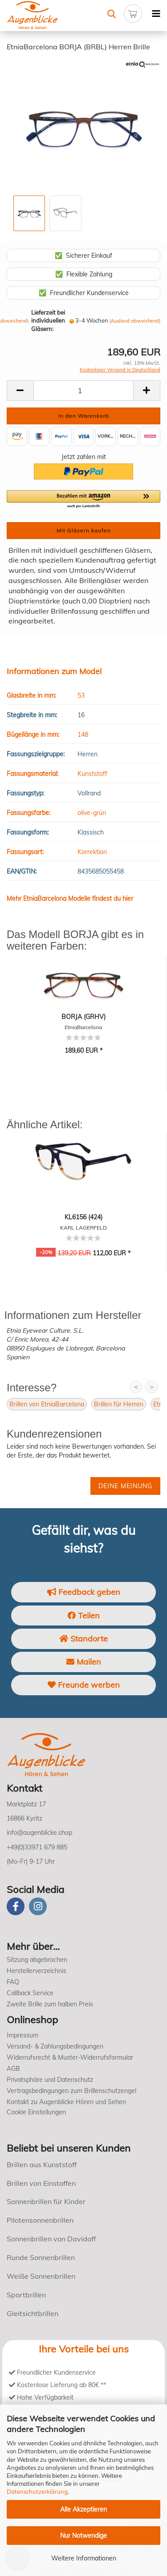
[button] (83, 499)
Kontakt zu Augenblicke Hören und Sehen (66, 2102)
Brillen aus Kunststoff (42, 2164)
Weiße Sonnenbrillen (41, 2276)
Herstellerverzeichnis (36, 1971)
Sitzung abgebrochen (37, 1960)
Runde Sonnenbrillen (41, 2257)
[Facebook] (15, 1906)
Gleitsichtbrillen (32, 2313)
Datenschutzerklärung (37, 2491)
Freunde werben (84, 1685)
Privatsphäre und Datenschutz (50, 2080)
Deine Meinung (125, 1486)
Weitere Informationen (83, 2558)
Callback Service (30, 1993)
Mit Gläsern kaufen (84, 530)
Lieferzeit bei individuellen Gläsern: (48, 320)
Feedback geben (83, 1592)
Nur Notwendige (83, 2536)
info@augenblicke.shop (39, 1833)
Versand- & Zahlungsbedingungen (55, 2046)
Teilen (84, 1615)
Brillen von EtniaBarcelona (46, 1404)
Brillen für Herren (118, 1404)
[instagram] (38, 1906)
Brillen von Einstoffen (41, 2183)
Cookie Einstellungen (36, 2112)
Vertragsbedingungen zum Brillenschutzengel (71, 2091)
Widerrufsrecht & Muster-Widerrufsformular (70, 2057)
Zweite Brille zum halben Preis (50, 2004)
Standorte (83, 1638)
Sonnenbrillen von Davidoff (51, 2238)
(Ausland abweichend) (135, 321)
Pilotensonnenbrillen (40, 2220)
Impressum (22, 2035)
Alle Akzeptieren (83, 2509)
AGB (13, 2069)
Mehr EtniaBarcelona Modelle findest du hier (70, 899)
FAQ (13, 1982)
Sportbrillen (26, 2294)
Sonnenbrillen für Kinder (46, 2201)
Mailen (83, 1662)
